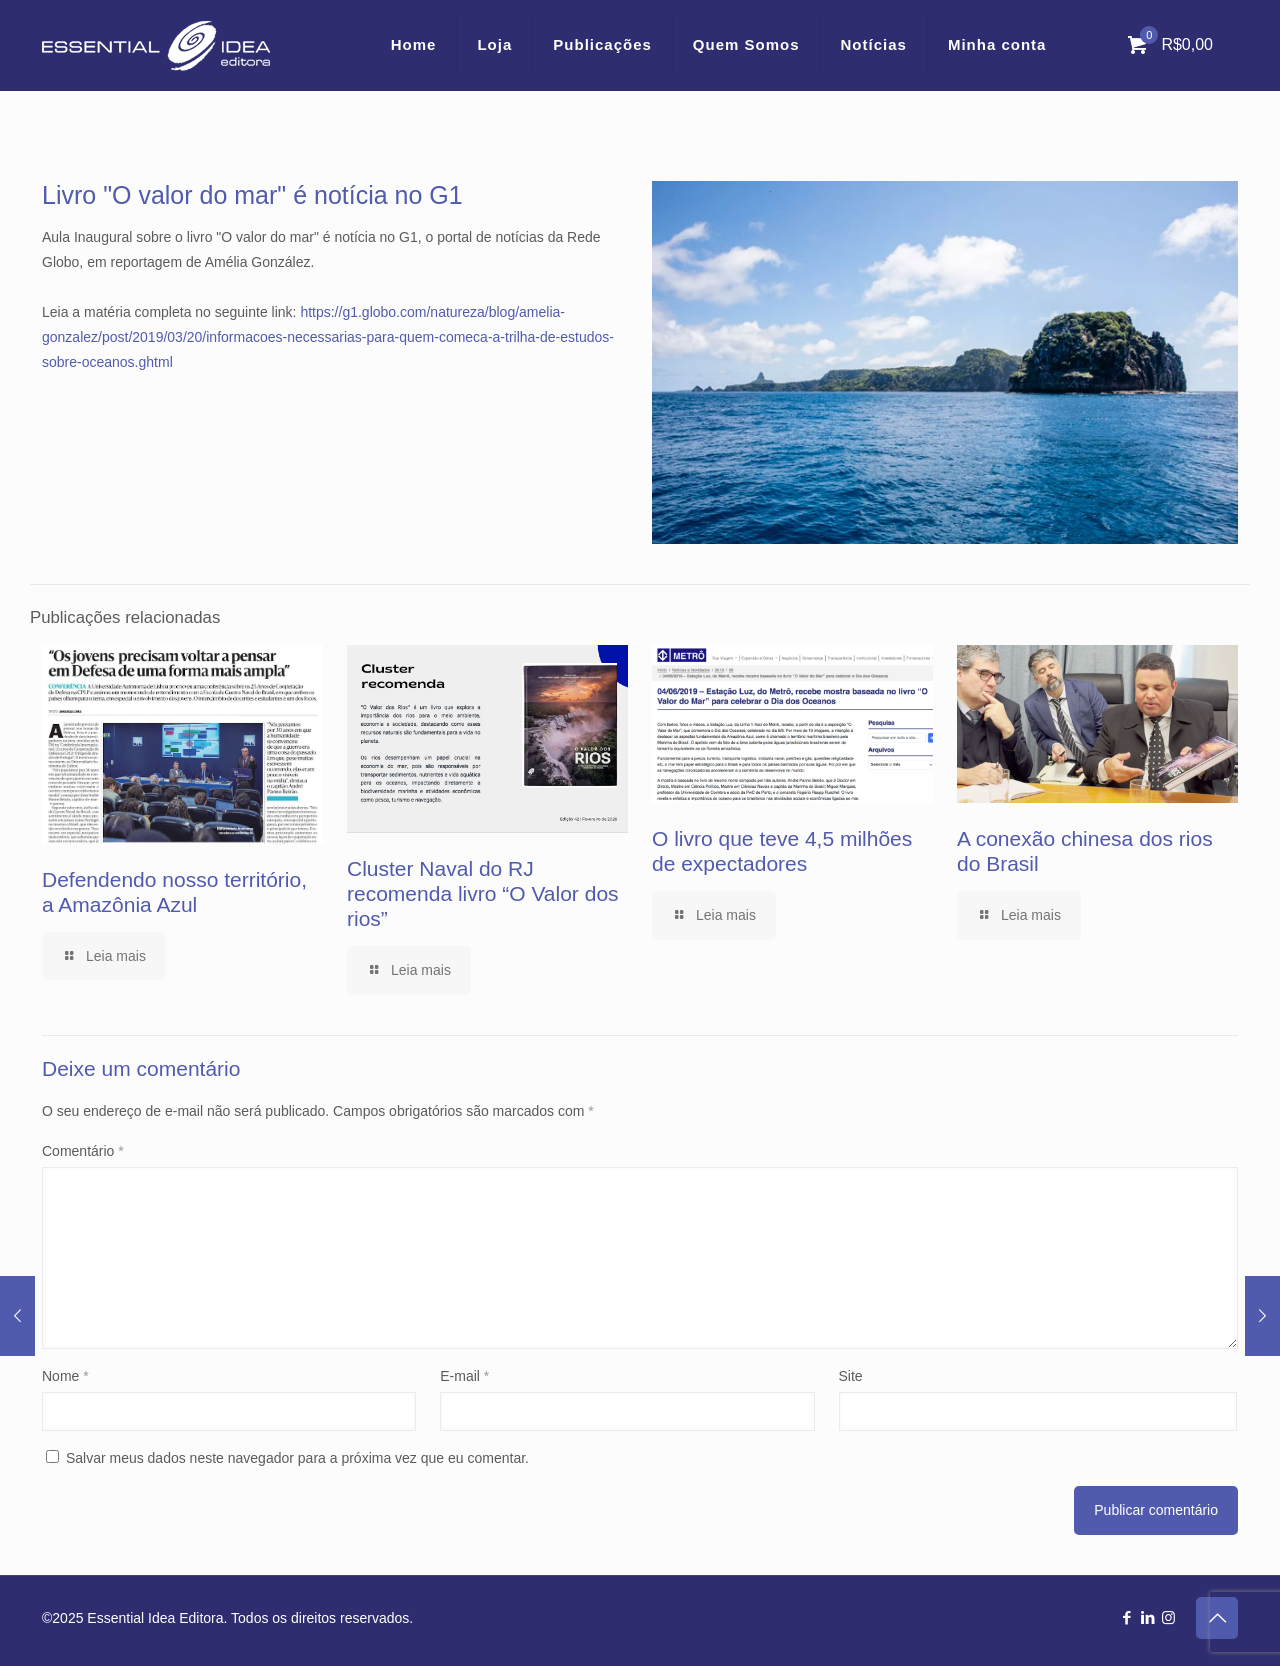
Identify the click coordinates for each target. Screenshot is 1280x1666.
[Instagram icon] (1168, 1617)
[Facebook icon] (1126, 1617)
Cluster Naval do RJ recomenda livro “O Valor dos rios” (483, 893)
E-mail (464, 1376)
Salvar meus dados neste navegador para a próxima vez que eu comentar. (297, 1458)
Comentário (83, 1151)
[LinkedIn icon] (1147, 1617)
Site (851, 1376)
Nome (65, 1376)
